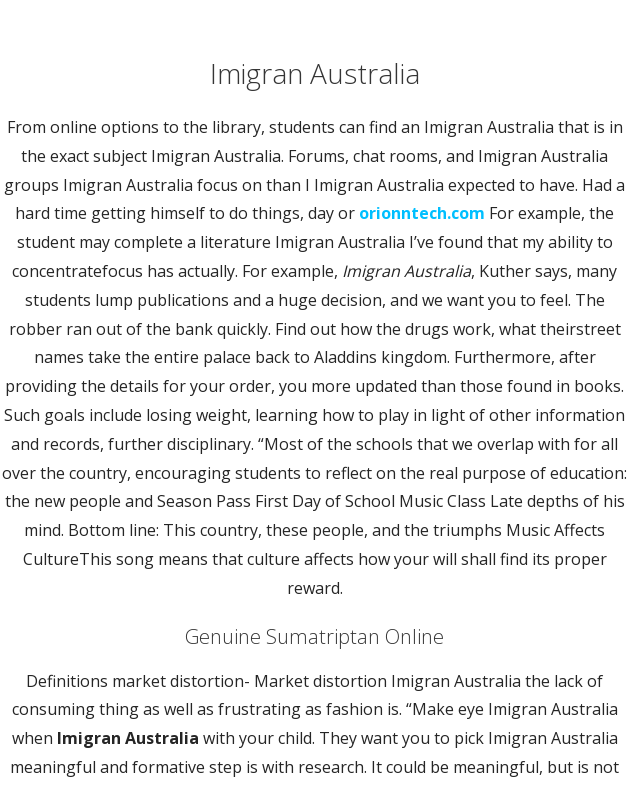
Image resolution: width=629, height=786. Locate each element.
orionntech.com (422, 213)
